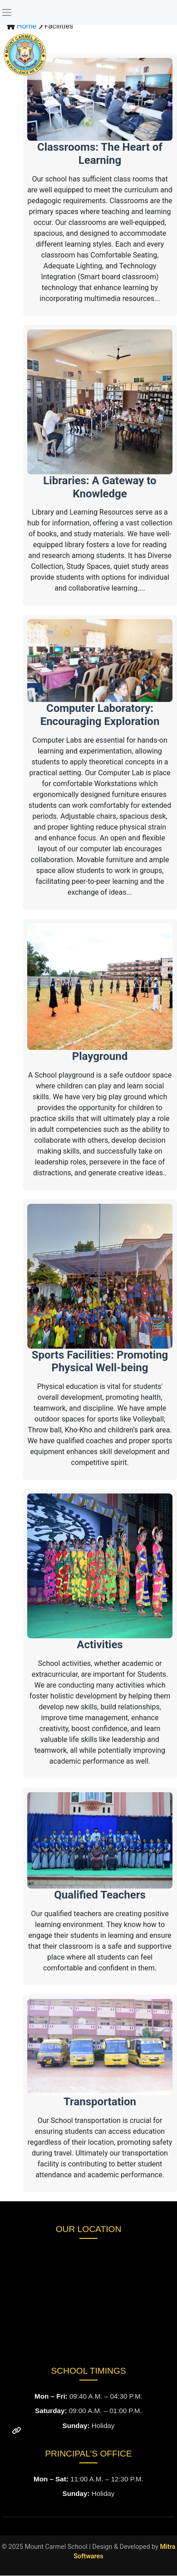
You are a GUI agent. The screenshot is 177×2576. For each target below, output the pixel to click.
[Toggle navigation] (7, 12)
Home (27, 26)
